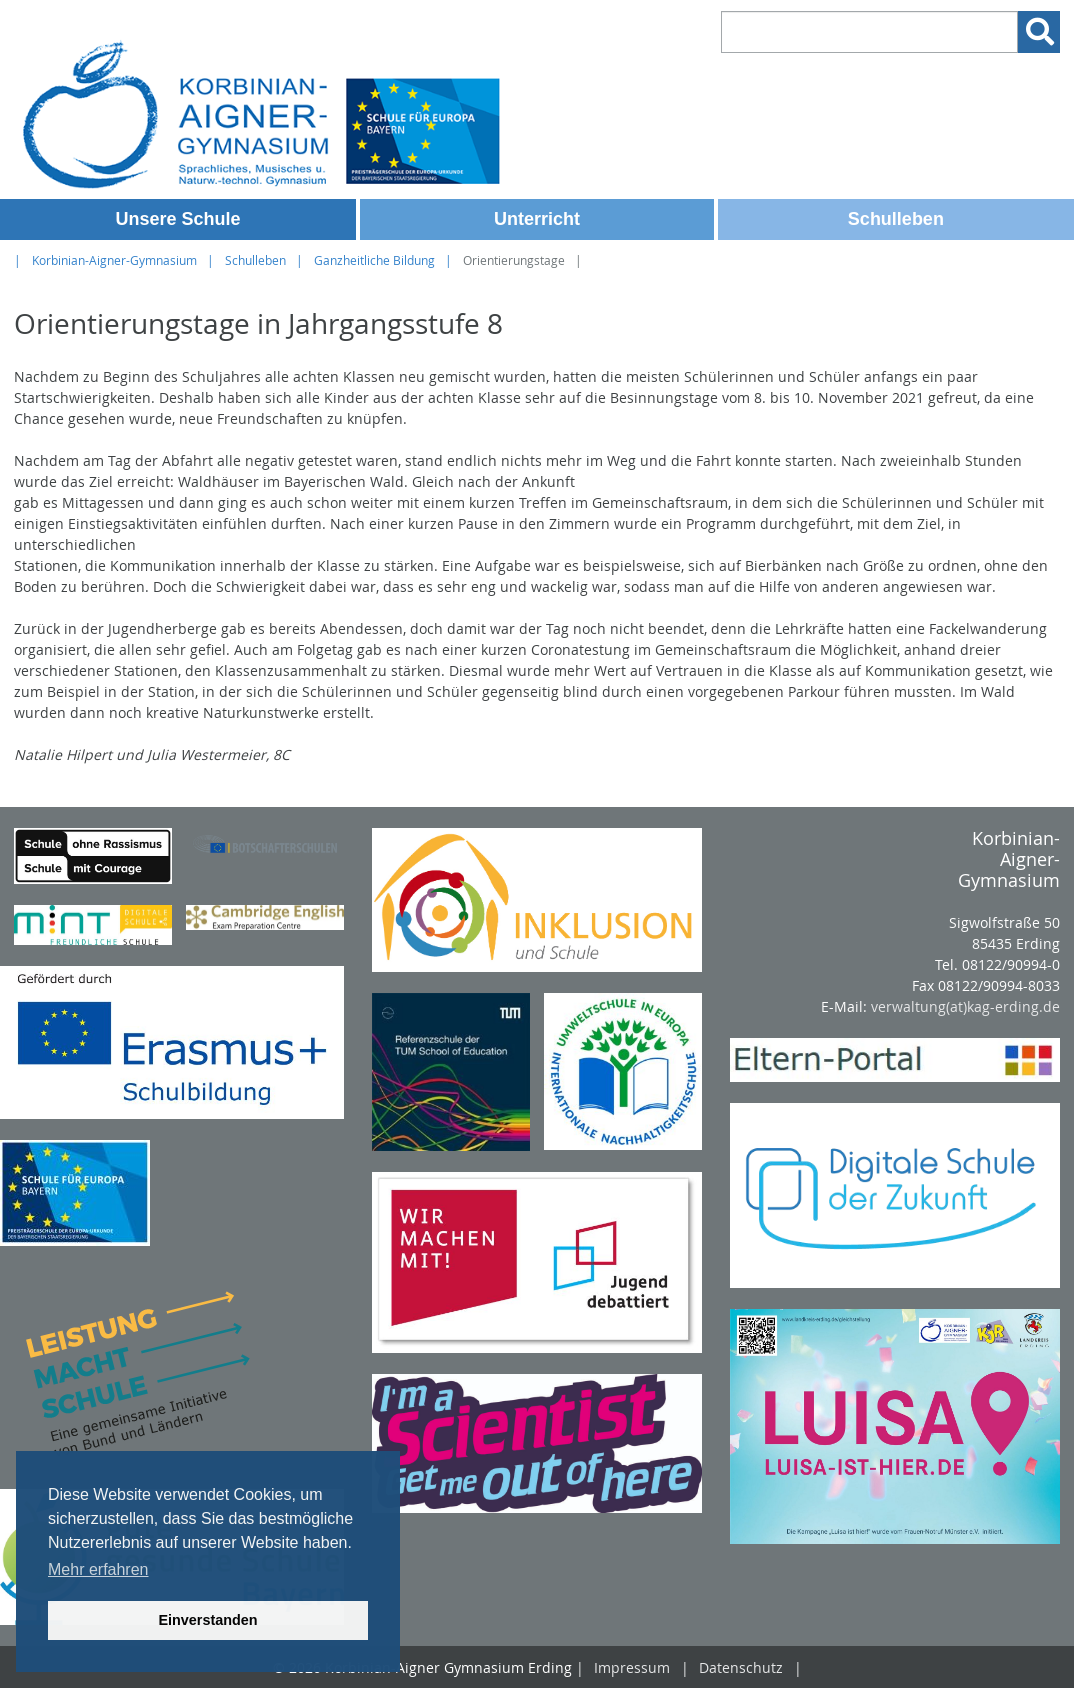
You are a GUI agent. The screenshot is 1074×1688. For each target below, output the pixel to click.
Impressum (632, 1667)
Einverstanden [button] (207, 1620)
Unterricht (537, 219)
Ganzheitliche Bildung (374, 260)
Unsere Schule (177, 219)
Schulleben (896, 219)
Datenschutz (741, 1667)
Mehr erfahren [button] (98, 1569)
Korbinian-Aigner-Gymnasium (114, 260)
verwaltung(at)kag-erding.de (965, 1006)
